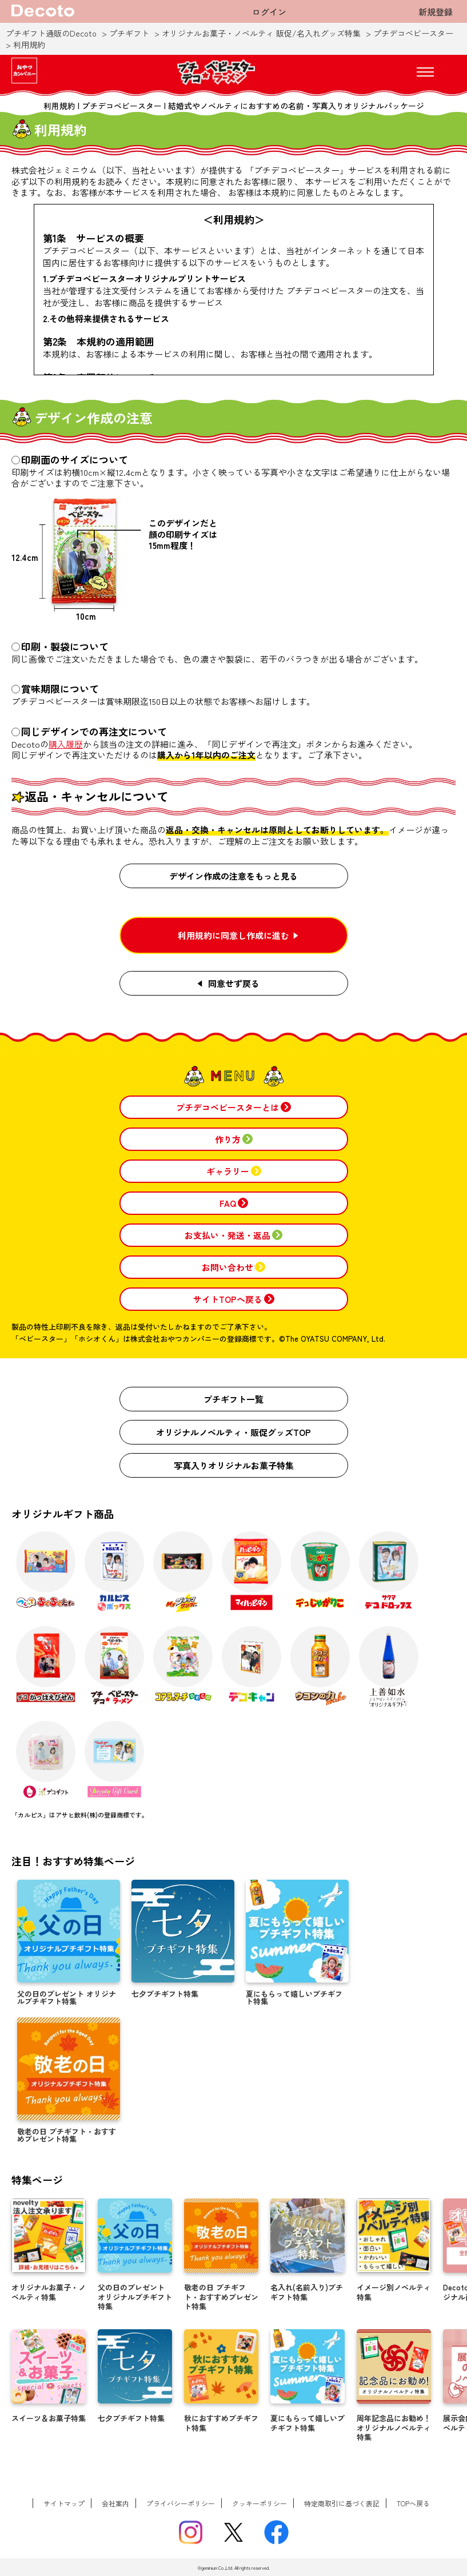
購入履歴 (66, 744)
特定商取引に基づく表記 (342, 2503)
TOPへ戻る (413, 2503)
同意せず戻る (234, 983)
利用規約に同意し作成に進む (233, 935)
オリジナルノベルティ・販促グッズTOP (233, 1432)
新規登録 (435, 12)
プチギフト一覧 (233, 1399)
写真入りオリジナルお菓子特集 (234, 1465)
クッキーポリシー (259, 2503)
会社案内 (115, 2503)
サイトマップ (64, 2503)
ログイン (269, 12)
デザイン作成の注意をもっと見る (233, 876)
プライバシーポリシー (180, 2503)
